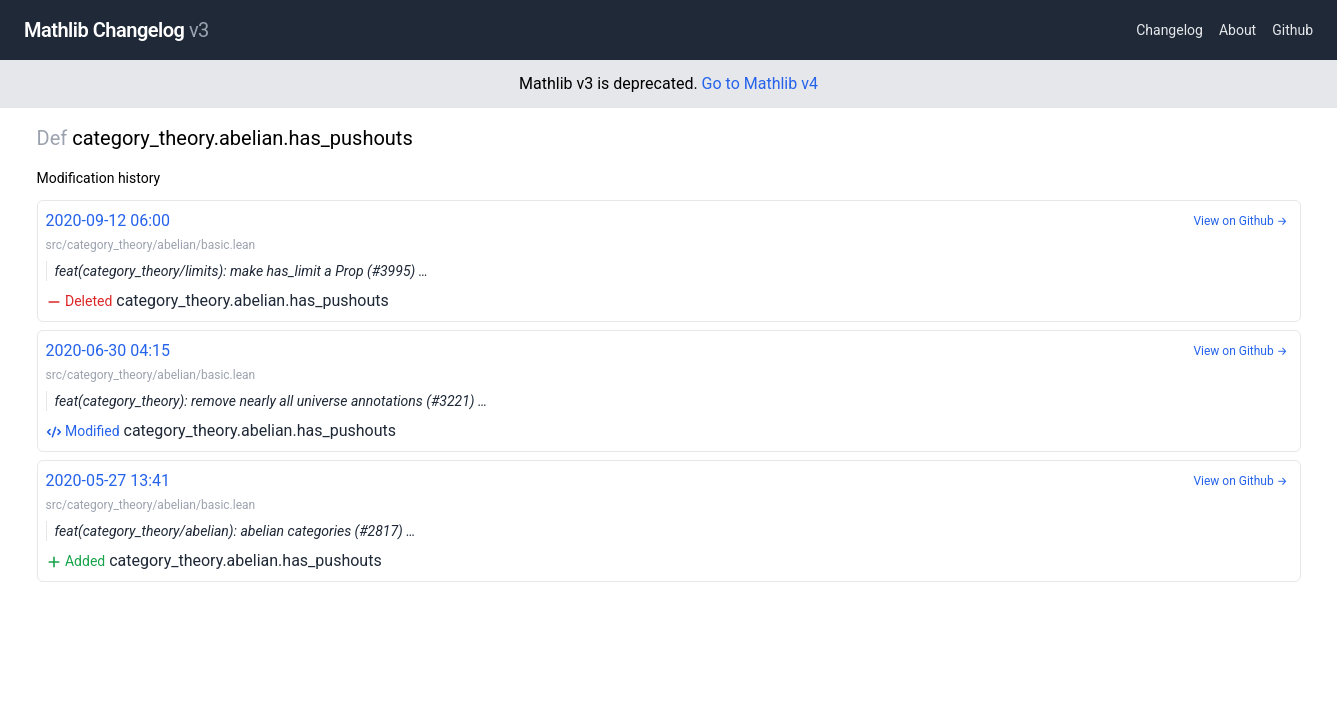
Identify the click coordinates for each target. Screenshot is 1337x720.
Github (1292, 30)
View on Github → (1240, 221)
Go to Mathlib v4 (760, 83)
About (1237, 30)
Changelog (1169, 30)
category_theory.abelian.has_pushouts (669, 259)
